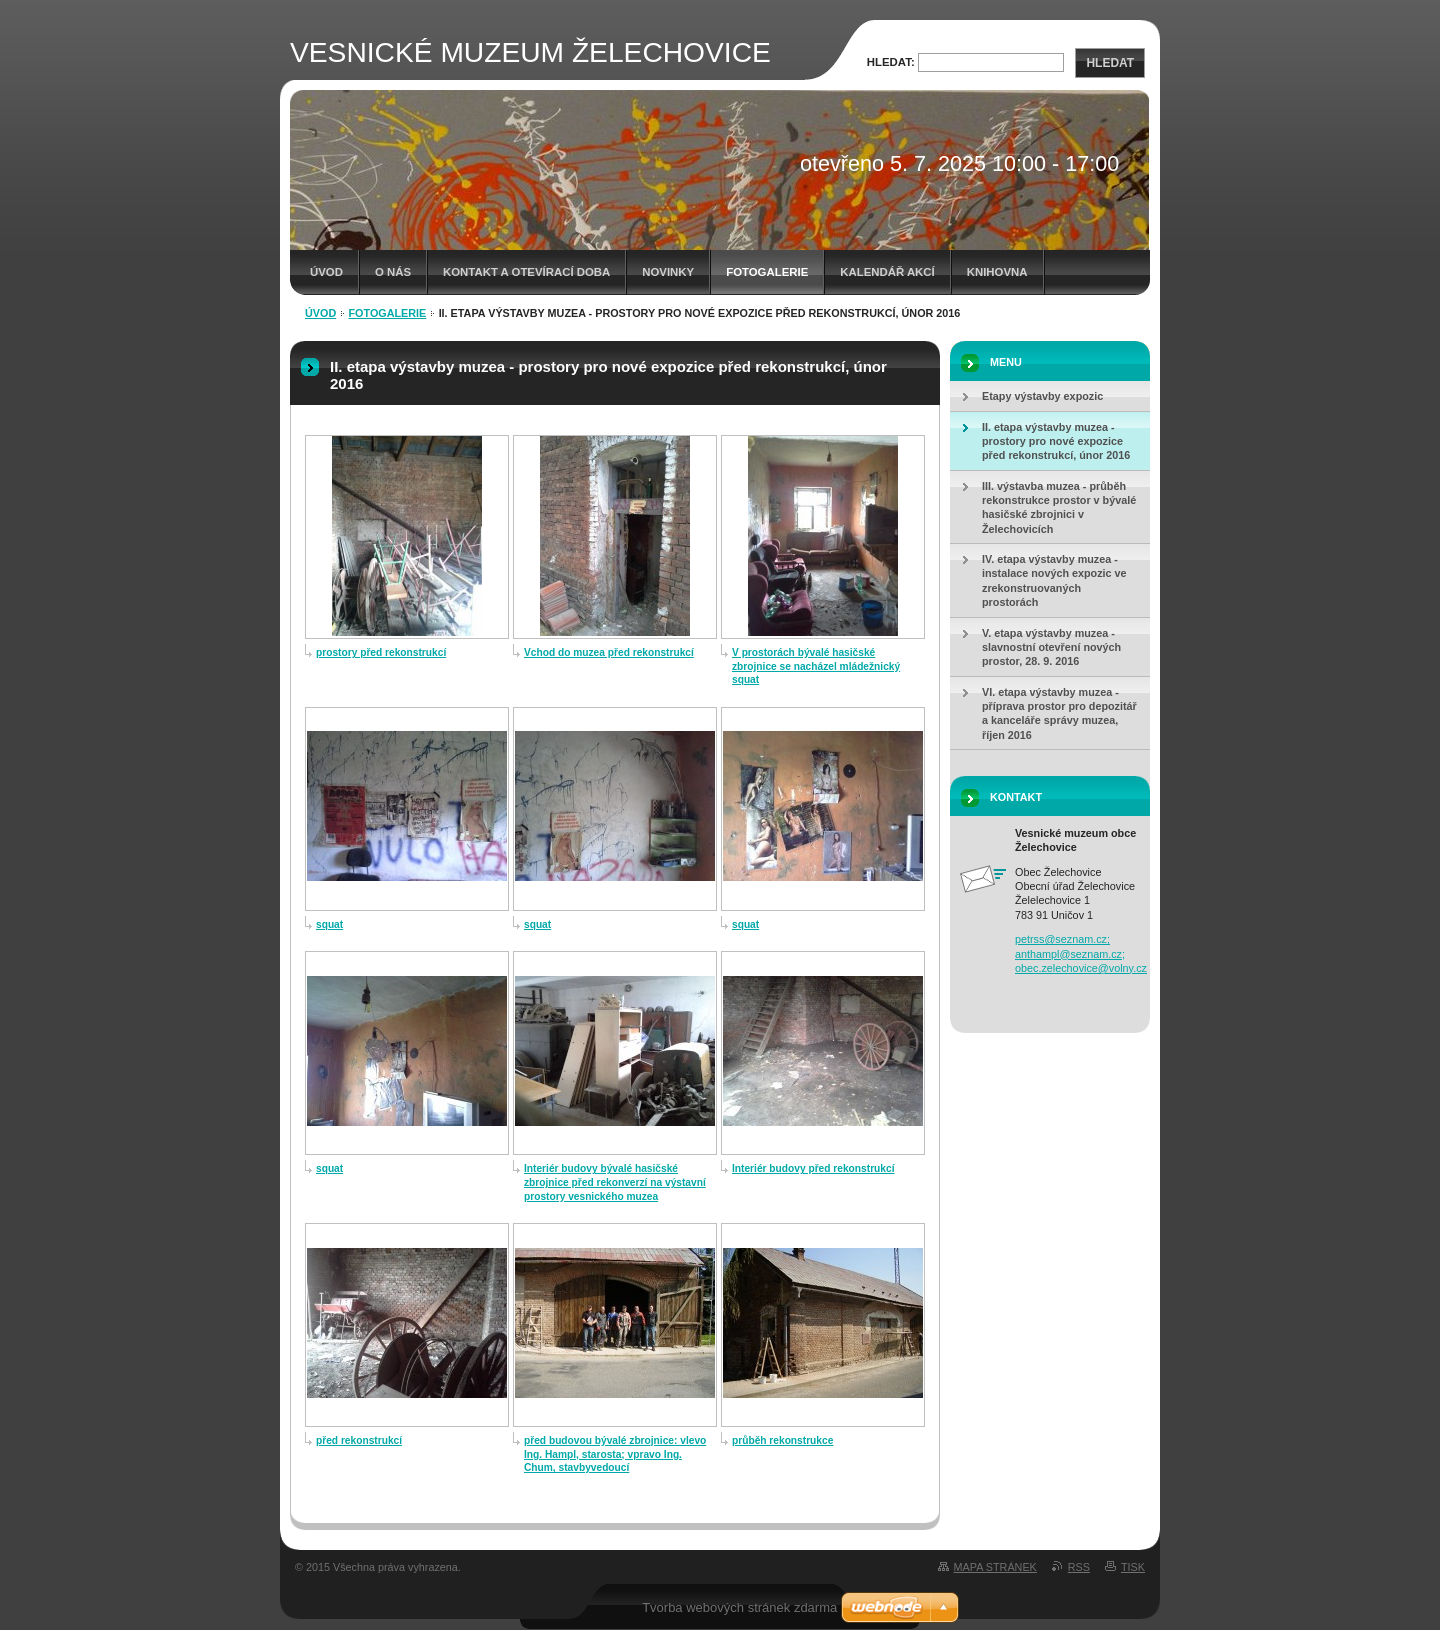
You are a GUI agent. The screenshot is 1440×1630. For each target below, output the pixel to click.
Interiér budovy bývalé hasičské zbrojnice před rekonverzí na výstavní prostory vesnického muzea (615, 1182)
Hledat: (891, 62)
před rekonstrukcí (359, 1440)
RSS (1079, 1567)
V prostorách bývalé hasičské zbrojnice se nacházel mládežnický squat (816, 666)
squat (329, 924)
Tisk (1133, 1567)
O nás (393, 272)
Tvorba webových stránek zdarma (739, 1607)
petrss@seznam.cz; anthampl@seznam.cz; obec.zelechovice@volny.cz (1081, 953)
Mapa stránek (995, 1567)
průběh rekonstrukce (782, 1440)
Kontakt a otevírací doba (526, 272)
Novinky (668, 272)
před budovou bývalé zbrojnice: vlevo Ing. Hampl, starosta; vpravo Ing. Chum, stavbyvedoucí (615, 1454)
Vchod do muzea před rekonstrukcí (609, 652)
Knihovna (997, 272)
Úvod (326, 272)
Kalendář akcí (887, 272)
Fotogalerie (767, 272)
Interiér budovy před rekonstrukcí (813, 1168)
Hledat (1110, 63)
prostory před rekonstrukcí (381, 652)
